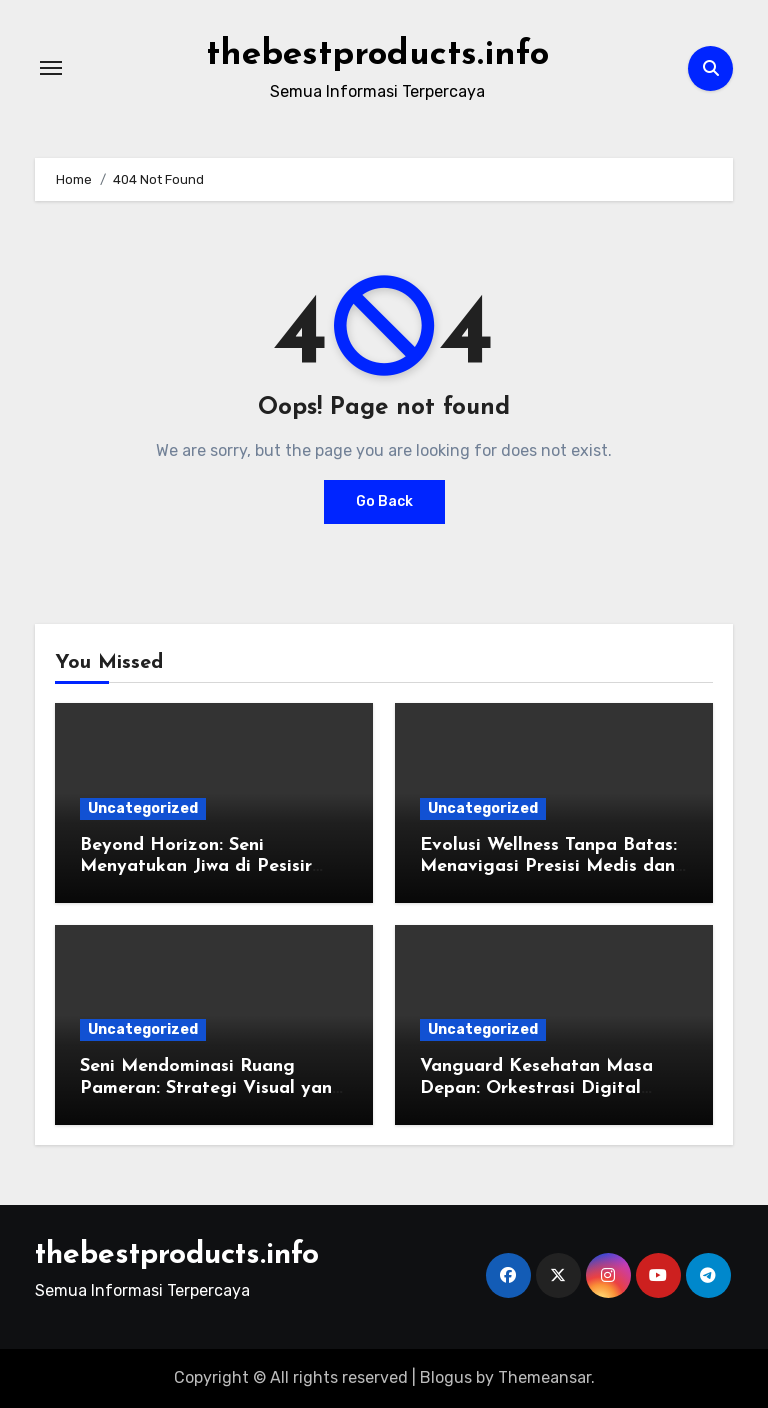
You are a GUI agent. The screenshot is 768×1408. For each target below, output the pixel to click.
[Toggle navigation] (51, 68)
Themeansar (544, 1377)
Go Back (384, 501)
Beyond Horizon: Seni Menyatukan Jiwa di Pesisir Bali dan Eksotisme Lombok (200, 867)
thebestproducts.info (377, 54)
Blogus (446, 1377)
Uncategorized (143, 808)
